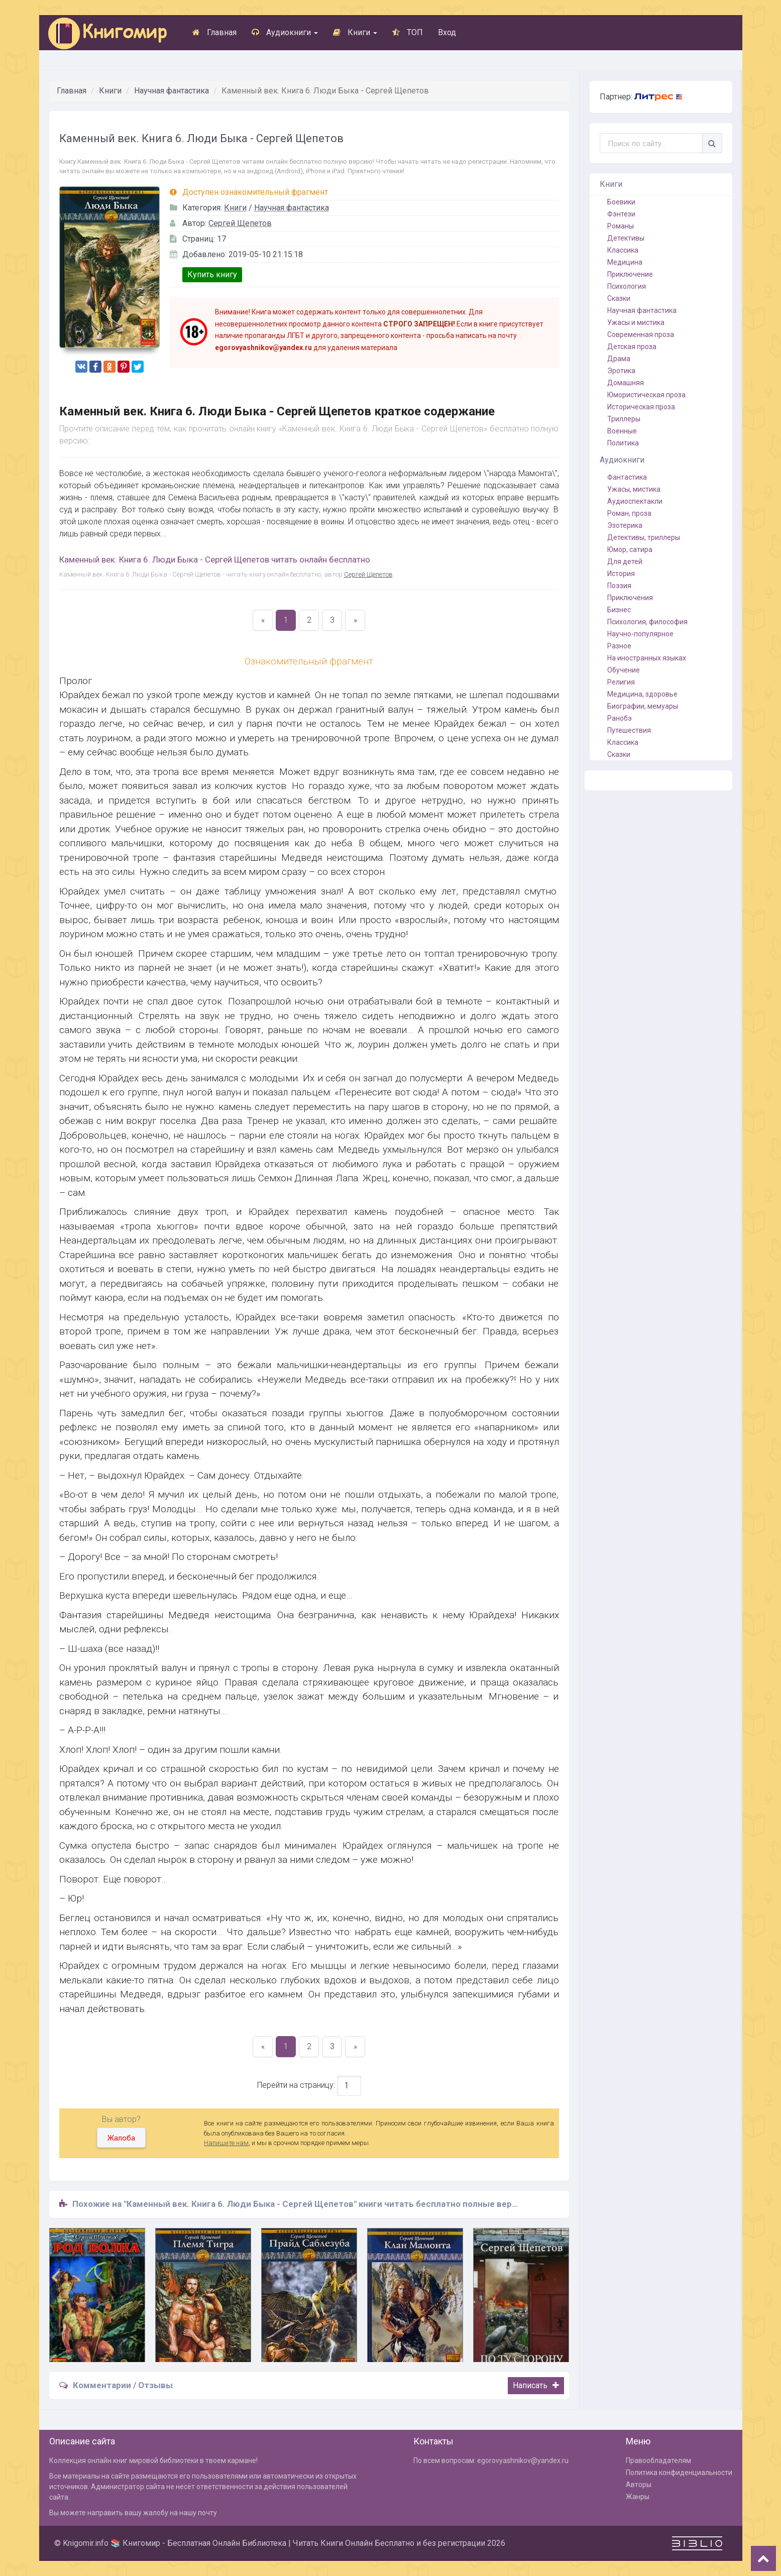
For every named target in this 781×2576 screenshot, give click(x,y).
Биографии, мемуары (642, 706)
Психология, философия (647, 622)
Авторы (638, 2485)
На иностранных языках (646, 658)
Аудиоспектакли (634, 501)
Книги (355, 32)
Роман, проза (629, 513)
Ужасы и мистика (635, 322)
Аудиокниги (285, 32)
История (621, 574)
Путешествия (629, 730)
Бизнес (619, 610)
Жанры (637, 2497)
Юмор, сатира (629, 549)
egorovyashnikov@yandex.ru (523, 2460)
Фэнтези (621, 214)
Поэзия (619, 586)
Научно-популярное (640, 634)
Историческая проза (641, 407)
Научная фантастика (171, 90)
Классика (622, 250)
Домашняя (625, 383)
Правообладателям (658, 2460)
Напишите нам (226, 2143)
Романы (620, 226)
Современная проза (640, 334)
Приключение (630, 274)
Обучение (623, 670)
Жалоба (121, 2138)
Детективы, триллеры (643, 537)
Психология (626, 286)
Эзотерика (624, 525)
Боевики (621, 202)
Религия (621, 682)
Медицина (624, 262)
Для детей (624, 561)
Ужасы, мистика (633, 489)
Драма (618, 359)
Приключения (630, 598)
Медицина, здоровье (642, 694)
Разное (619, 646)
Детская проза (631, 347)
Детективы (625, 238)
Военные (622, 431)
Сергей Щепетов (240, 223)
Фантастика (627, 477)
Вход (447, 32)
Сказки (618, 298)
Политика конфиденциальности (679, 2473)
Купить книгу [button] (212, 274)
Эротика (621, 371)
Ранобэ (619, 718)
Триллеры (623, 419)
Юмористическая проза (646, 395)
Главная (214, 32)
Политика (623, 443)
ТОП (407, 32)
